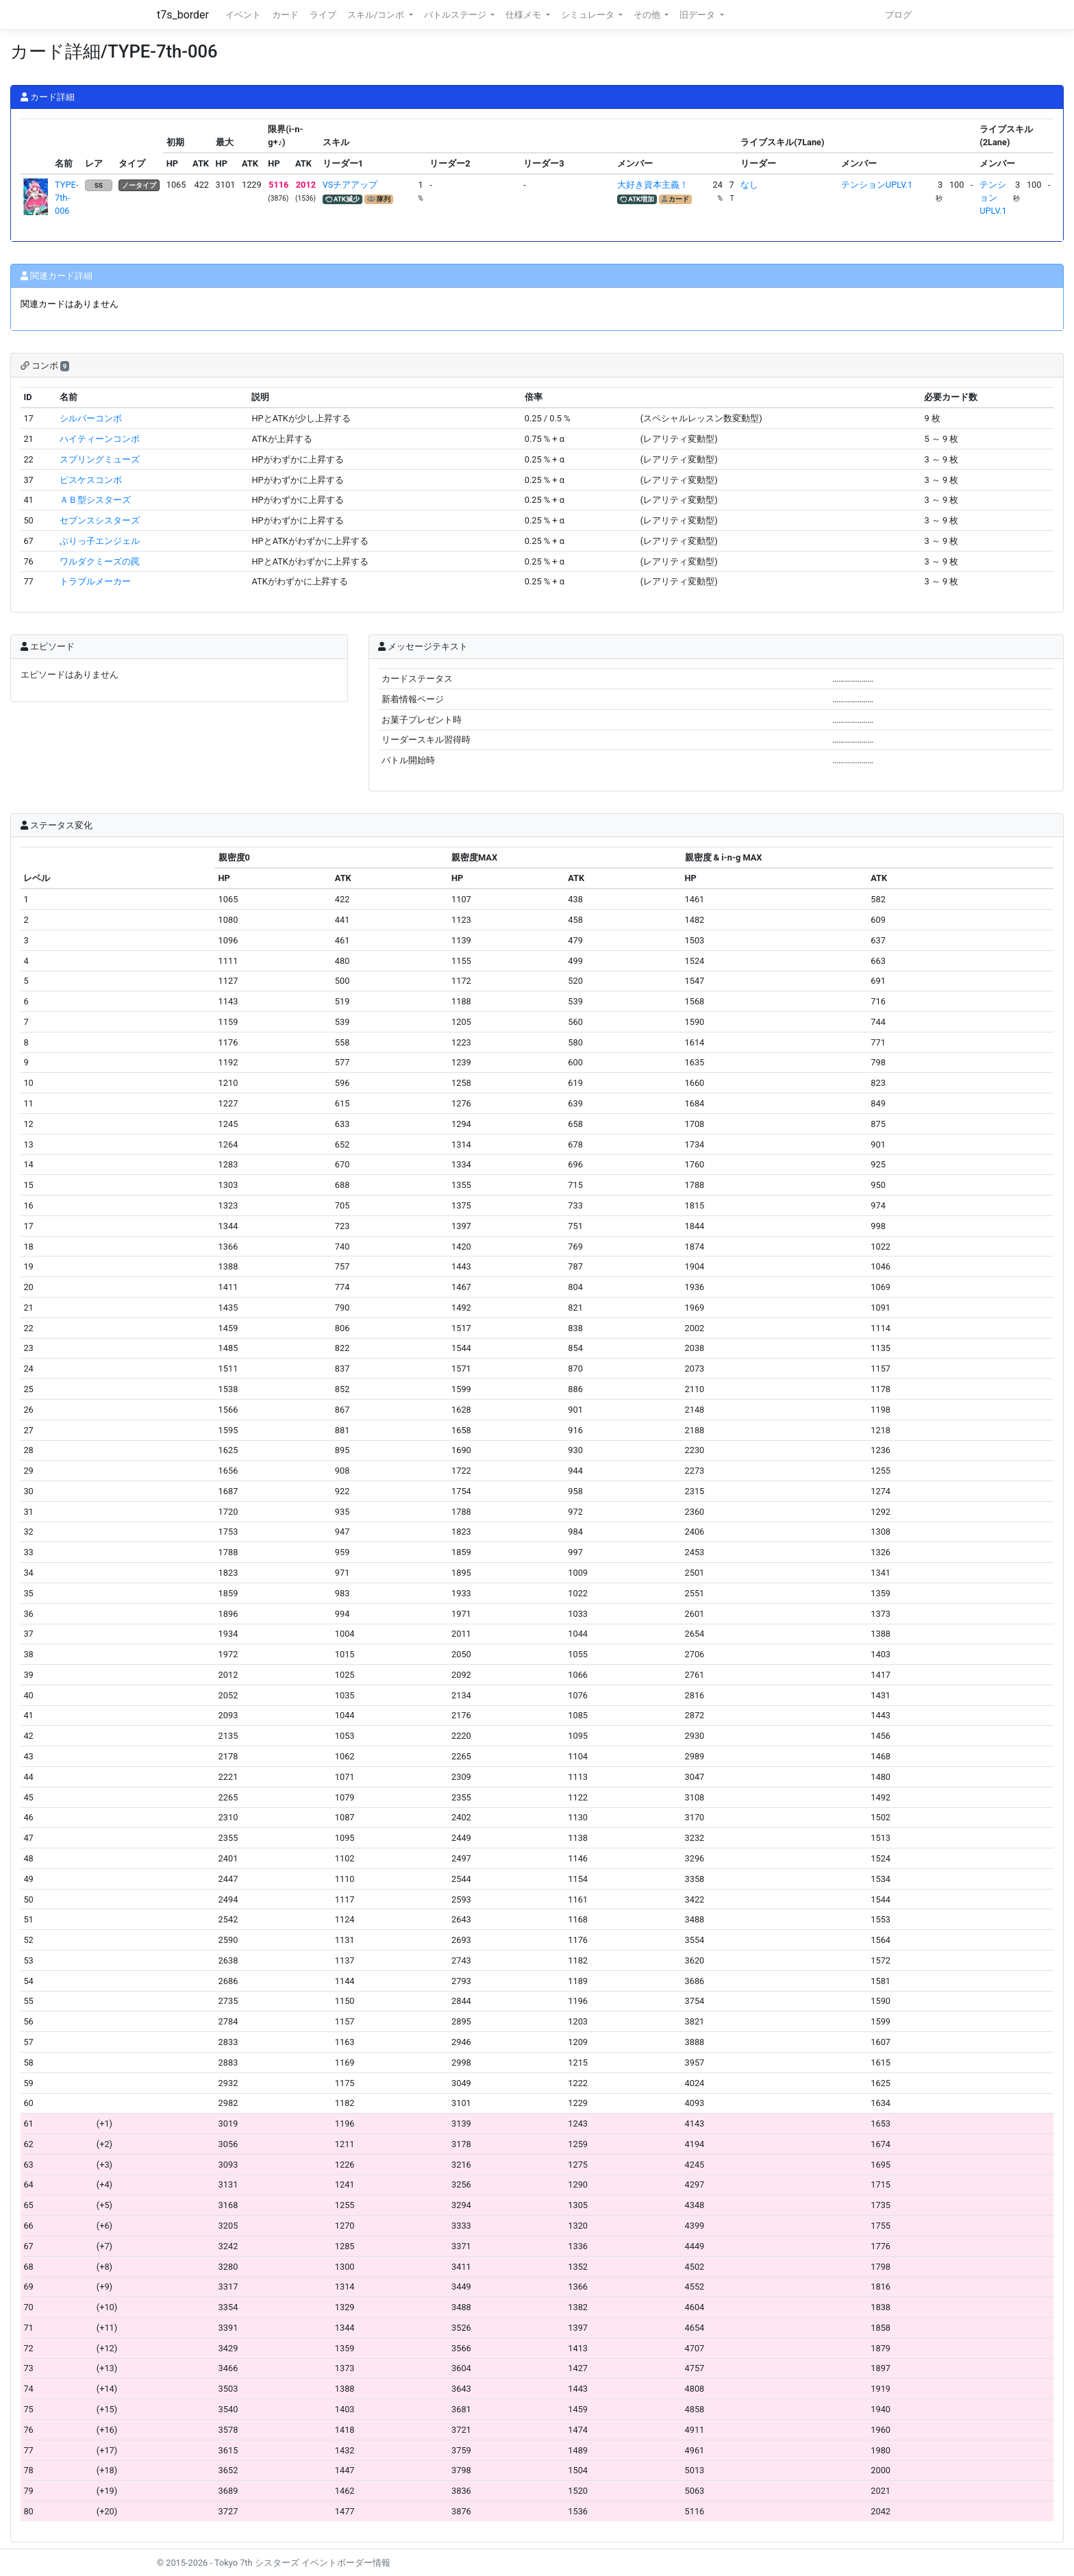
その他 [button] (648, 15)
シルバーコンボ (91, 418)
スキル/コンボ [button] (376, 15)
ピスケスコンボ (91, 480)
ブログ (898, 15)
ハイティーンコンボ (100, 439)
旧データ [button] (698, 15)
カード (285, 15)
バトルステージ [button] (456, 15)
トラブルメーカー (95, 581)
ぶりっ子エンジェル (100, 541)
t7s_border (183, 14)
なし (749, 184)
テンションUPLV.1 (876, 184)
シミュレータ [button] (588, 15)
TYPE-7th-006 (66, 197)
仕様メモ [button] (524, 15)
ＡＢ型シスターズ (95, 500)
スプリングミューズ (100, 459)
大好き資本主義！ (652, 184)
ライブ (323, 15)
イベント (243, 15)
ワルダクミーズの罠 (100, 561)
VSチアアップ (350, 184)
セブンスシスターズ (100, 520)
